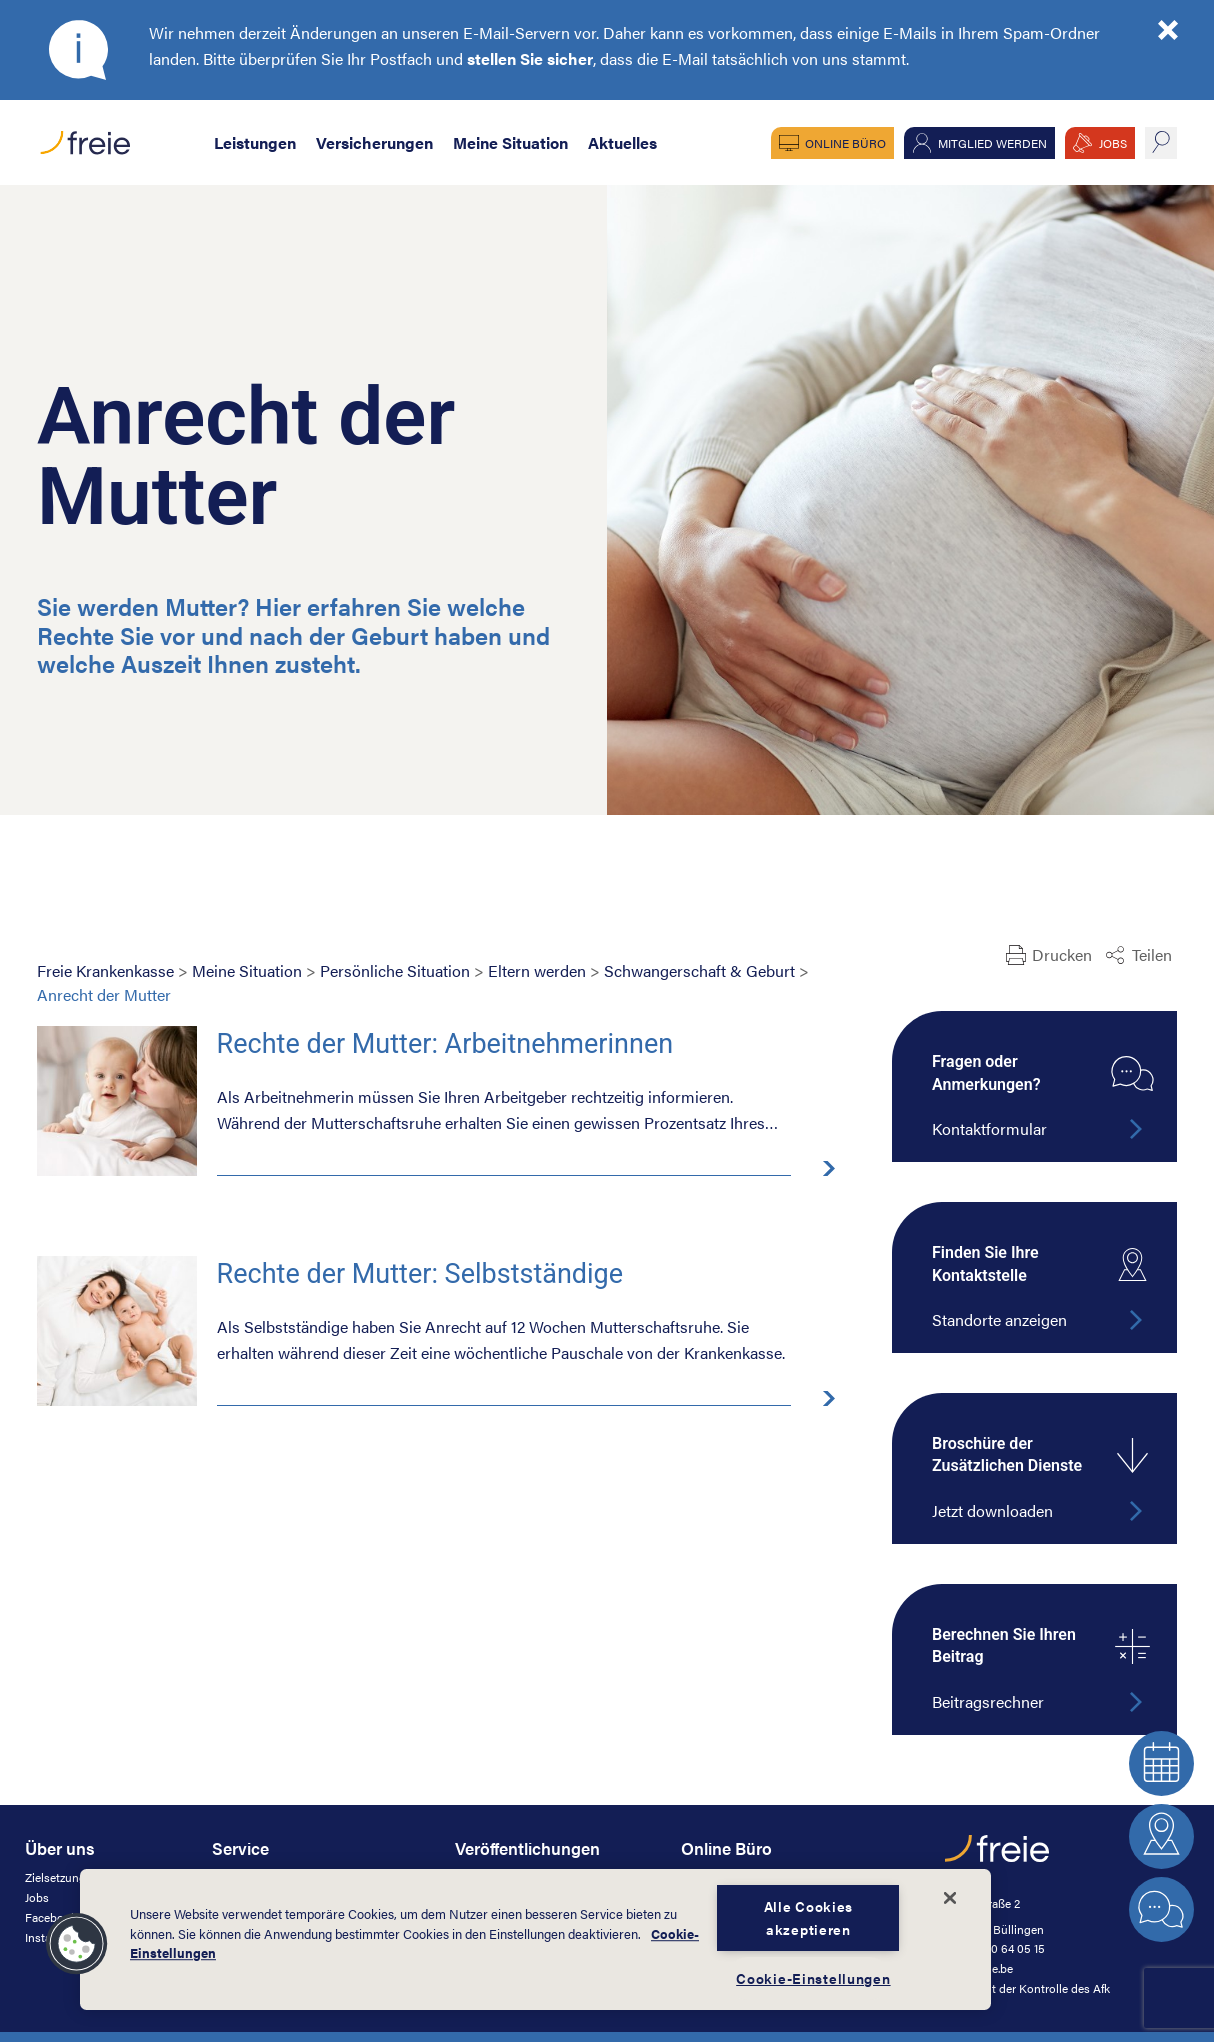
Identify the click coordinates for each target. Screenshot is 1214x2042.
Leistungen (255, 142)
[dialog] (535, 1939)
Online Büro (845, 143)
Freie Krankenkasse (105, 970)
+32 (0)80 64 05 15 (995, 1948)
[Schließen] (950, 1898)
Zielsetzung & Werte (78, 1877)
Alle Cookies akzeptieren (809, 1917)
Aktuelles (622, 142)
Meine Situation (510, 142)
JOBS (1113, 143)
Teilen (1152, 954)
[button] (77, 1944)
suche (1161, 143)
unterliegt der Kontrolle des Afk (1027, 1988)
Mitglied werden (992, 143)
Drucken (1062, 954)
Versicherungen (374, 142)
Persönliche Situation (395, 970)
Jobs (37, 1897)
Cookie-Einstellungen (813, 1978)
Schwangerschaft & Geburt (699, 970)
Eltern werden (537, 970)
